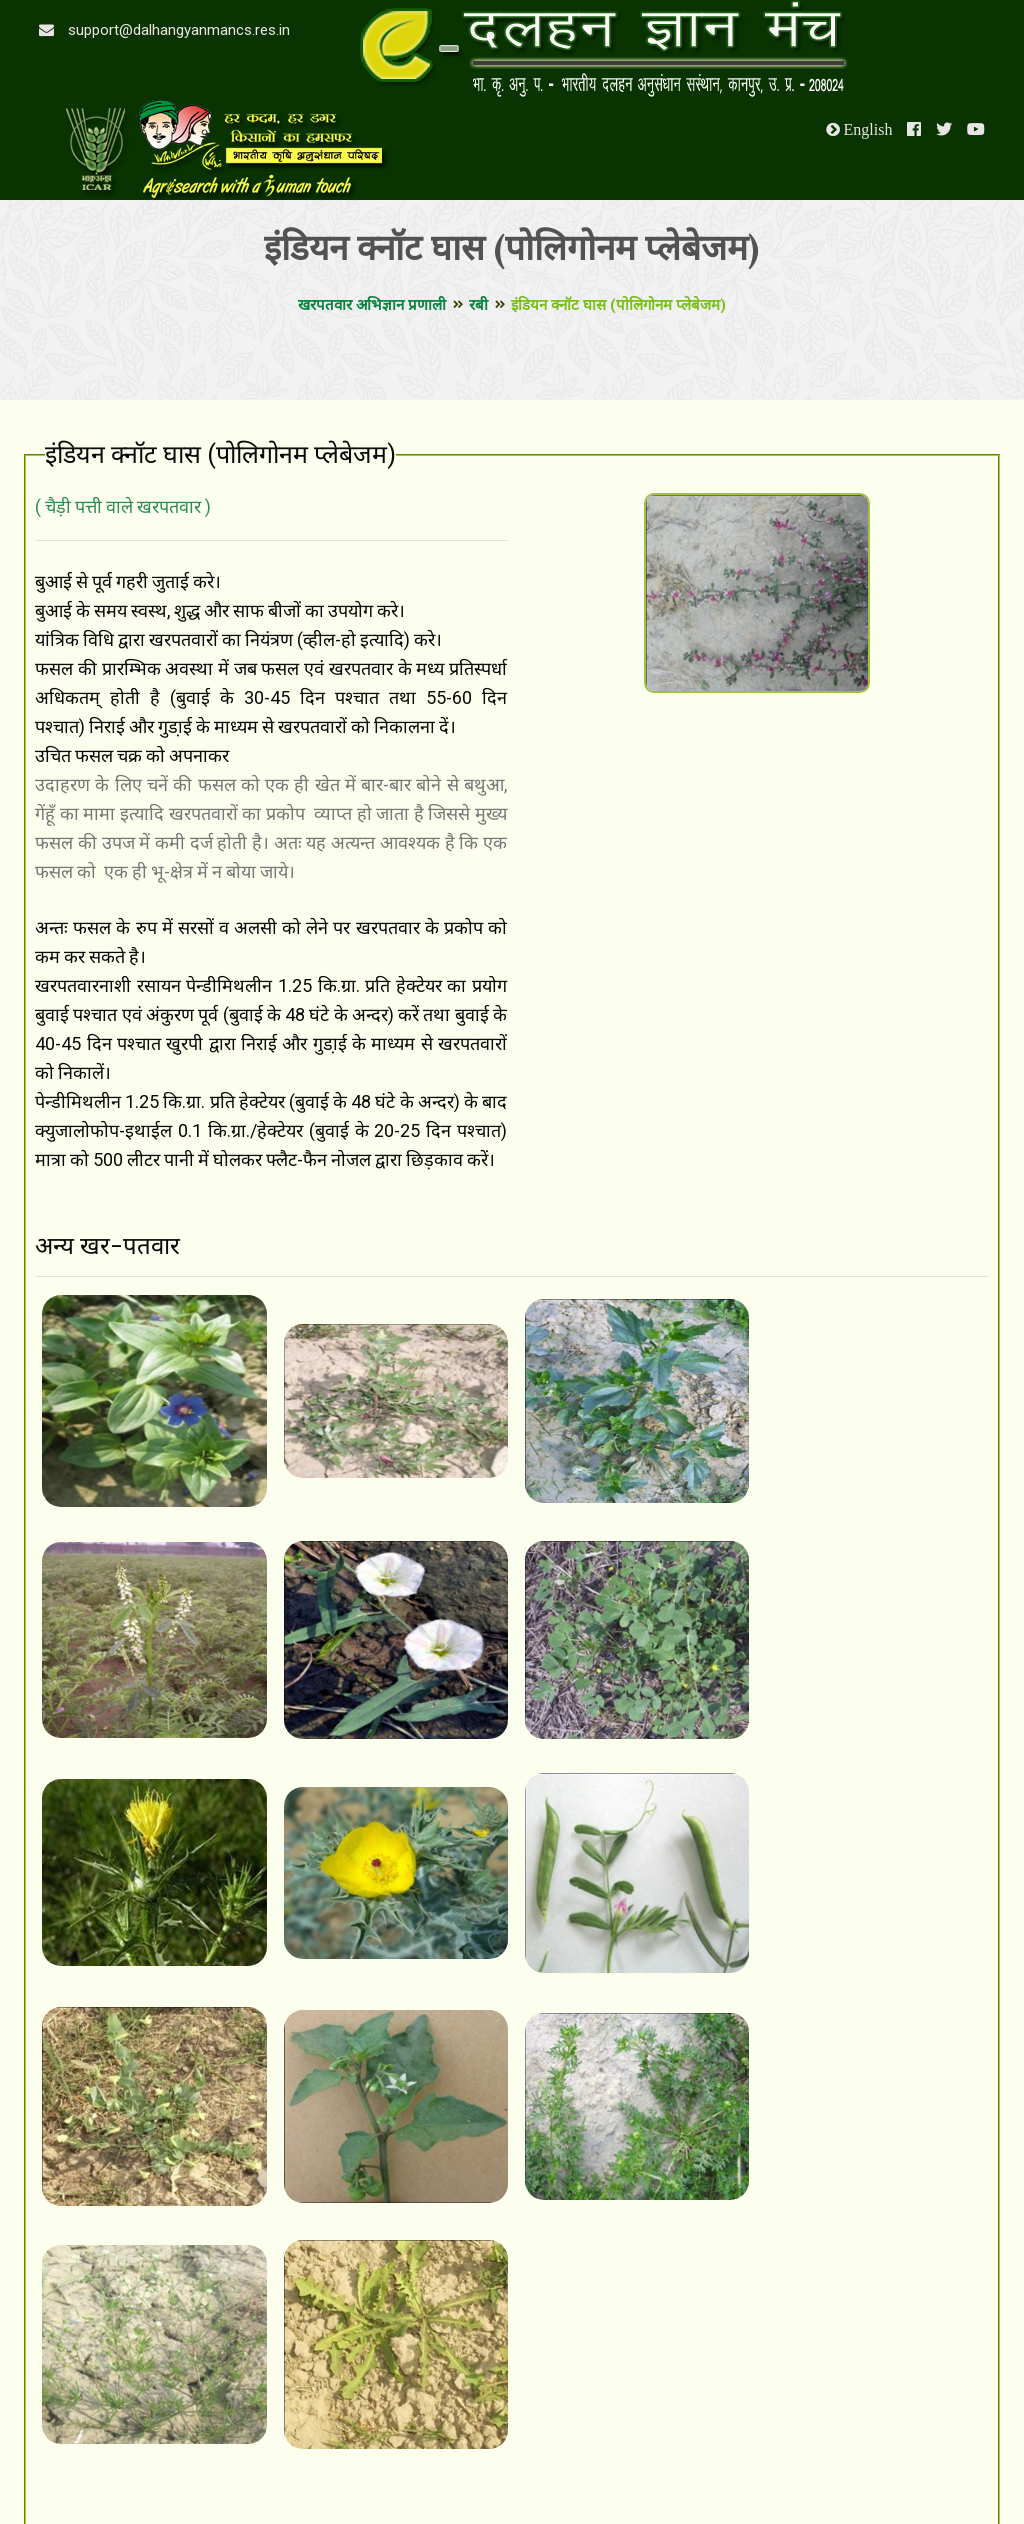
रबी (478, 305)
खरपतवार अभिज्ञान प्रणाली (372, 305)
